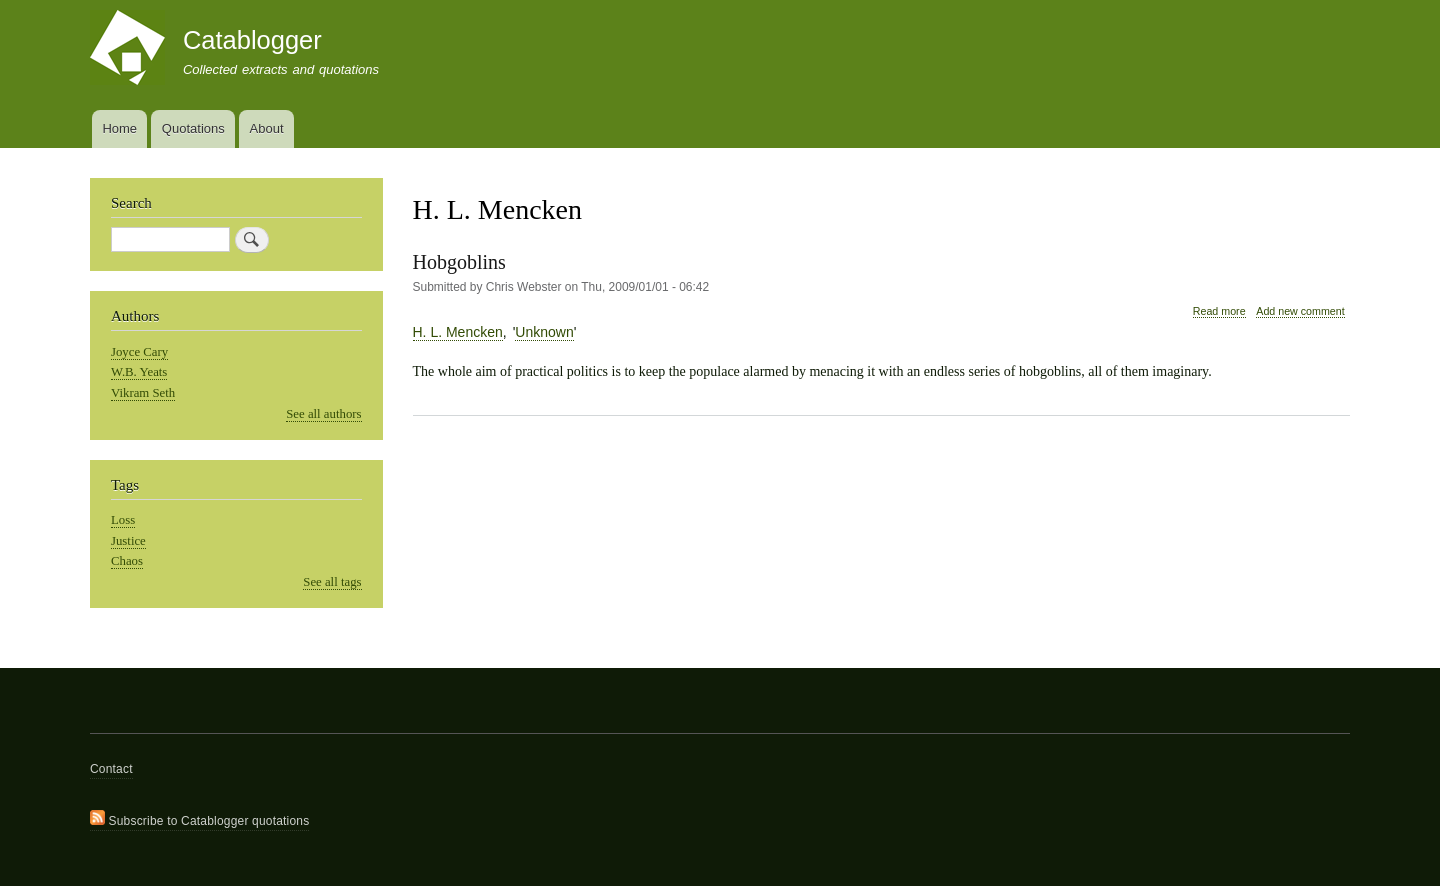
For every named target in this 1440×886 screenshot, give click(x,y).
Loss (123, 520)
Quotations (193, 128)
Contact (111, 769)
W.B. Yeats (139, 372)
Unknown (544, 332)
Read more (1219, 311)
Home (119, 128)
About (267, 128)
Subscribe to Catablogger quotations (199, 819)
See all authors (323, 414)
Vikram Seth (143, 393)
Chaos (127, 561)
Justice (128, 541)
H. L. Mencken (458, 332)
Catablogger (252, 40)
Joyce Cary (139, 352)
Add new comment (1300, 311)
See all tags (332, 582)
